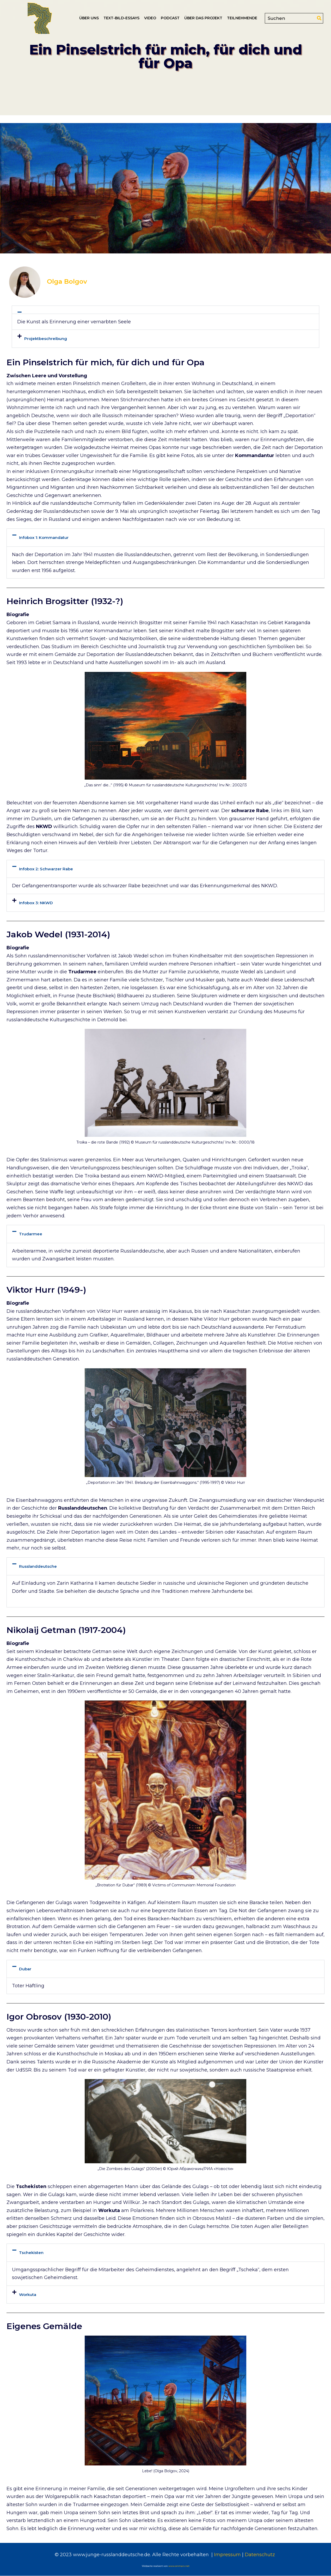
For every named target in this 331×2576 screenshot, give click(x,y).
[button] (165, 310)
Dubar (25, 1968)
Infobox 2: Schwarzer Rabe (46, 868)
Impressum (227, 2554)
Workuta (27, 2294)
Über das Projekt (203, 18)
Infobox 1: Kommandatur (44, 537)
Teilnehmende (242, 18)
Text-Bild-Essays (121, 18)
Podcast (170, 18)
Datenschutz (260, 2554)
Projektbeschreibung (45, 338)
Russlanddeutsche (38, 1566)
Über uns (89, 18)
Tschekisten (31, 2252)
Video (150, 18)
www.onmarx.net (178, 2566)
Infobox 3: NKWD (36, 902)
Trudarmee (30, 1233)
